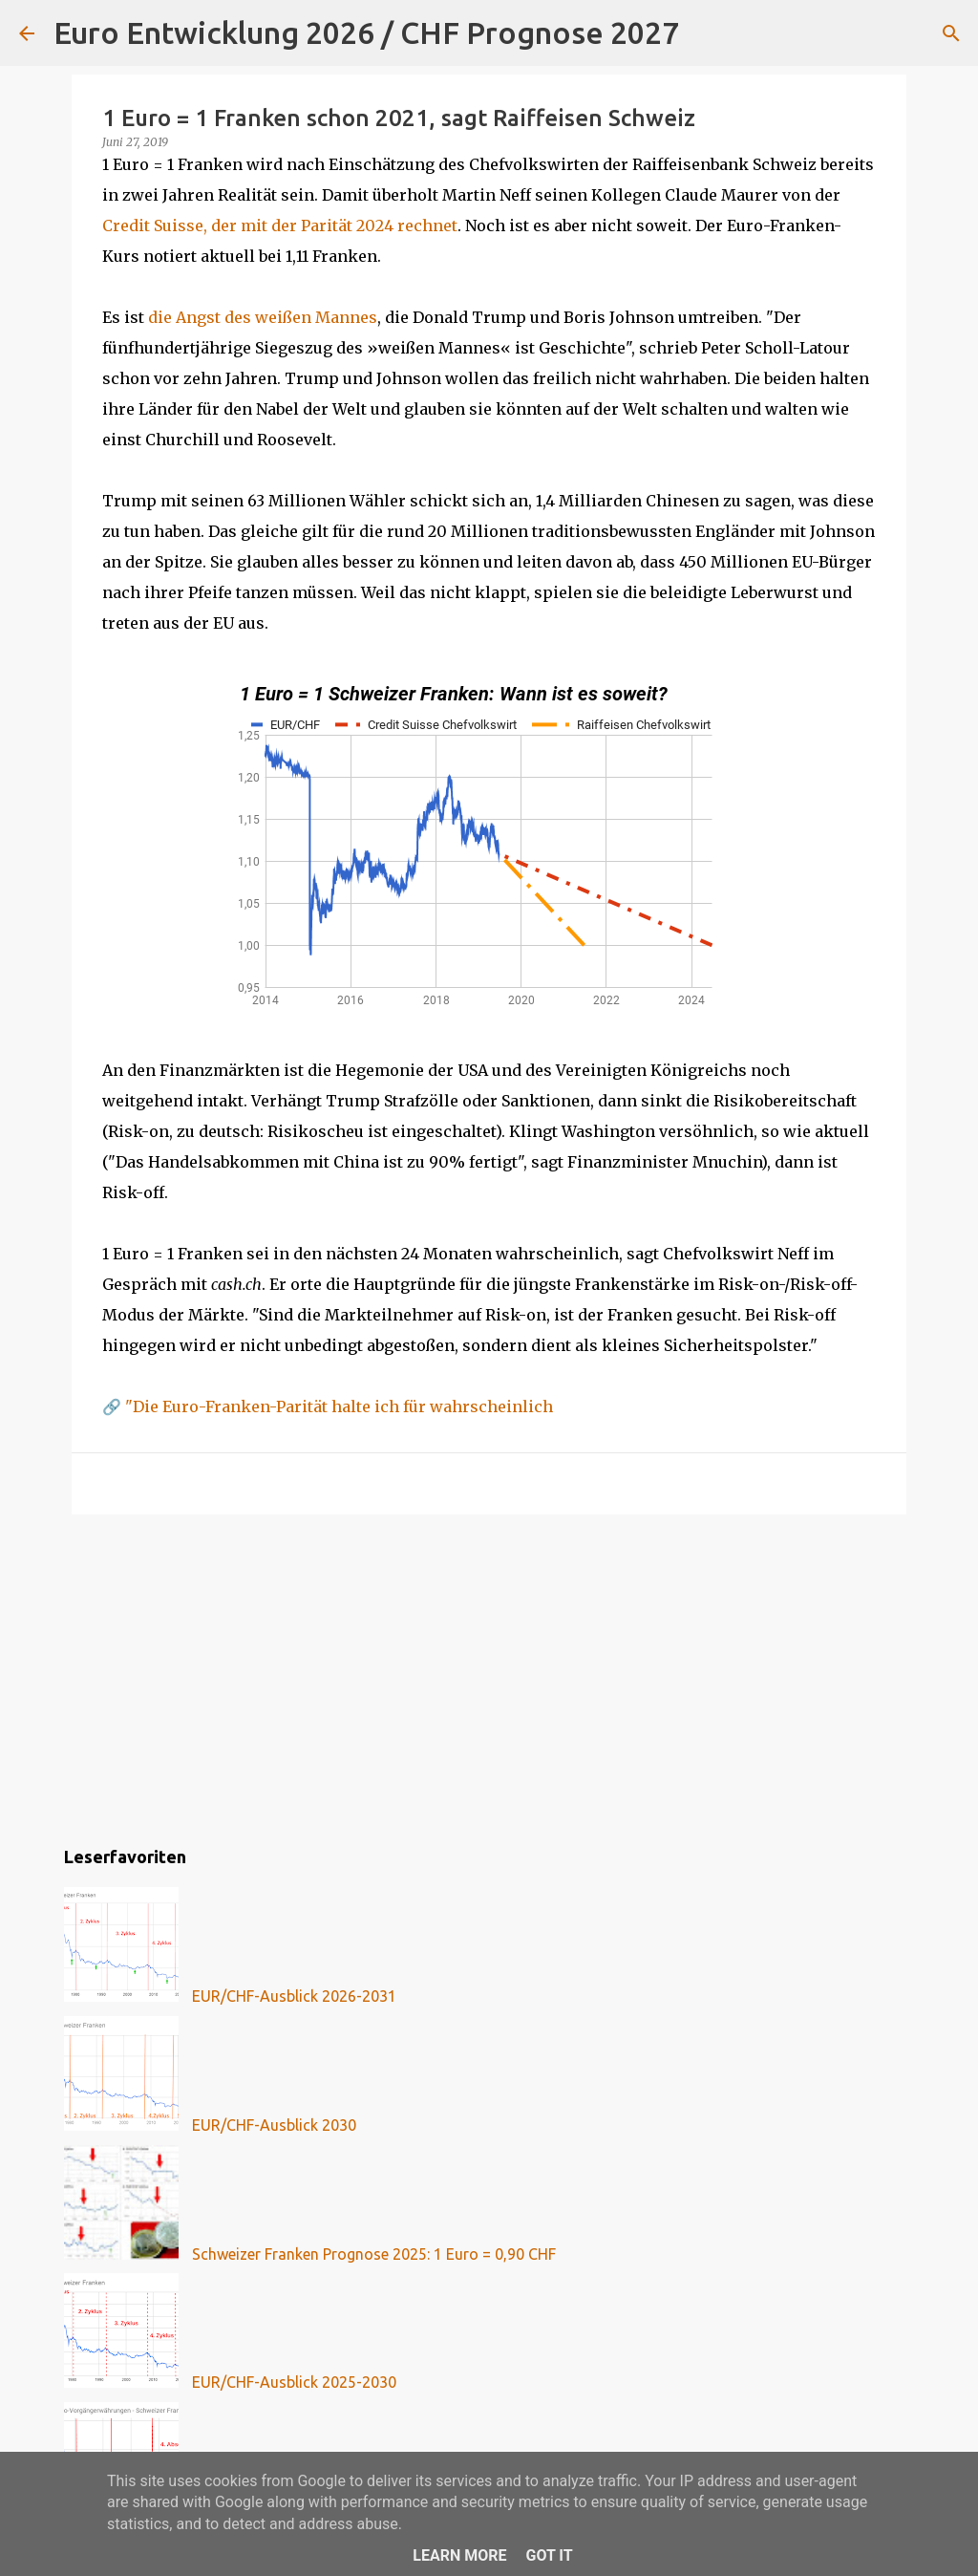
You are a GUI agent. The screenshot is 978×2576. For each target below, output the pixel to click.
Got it (548, 2555)
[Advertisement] (489, 1677)
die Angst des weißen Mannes (262, 317)
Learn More (459, 2555)
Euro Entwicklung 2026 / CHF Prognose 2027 (366, 32)
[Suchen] (705, 33)
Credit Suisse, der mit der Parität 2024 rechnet (279, 225)
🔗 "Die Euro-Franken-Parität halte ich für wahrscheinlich (327, 1406)
